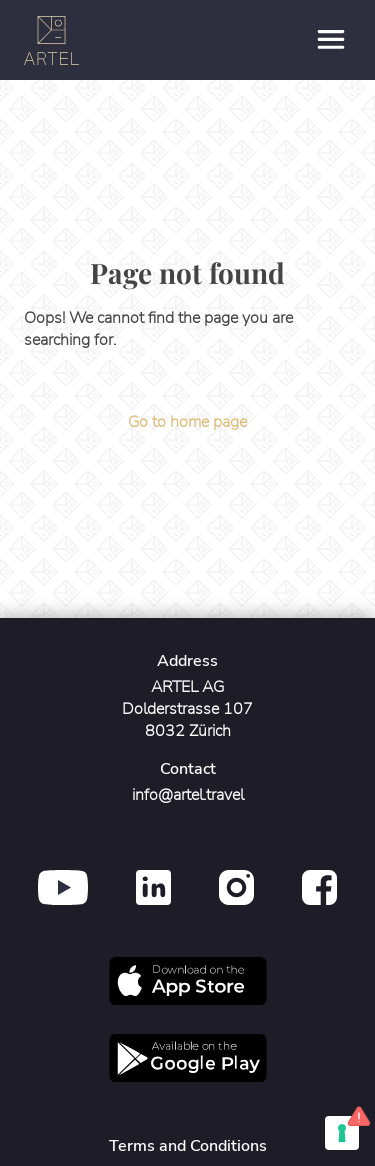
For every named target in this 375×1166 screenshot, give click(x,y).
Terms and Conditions (188, 1146)
